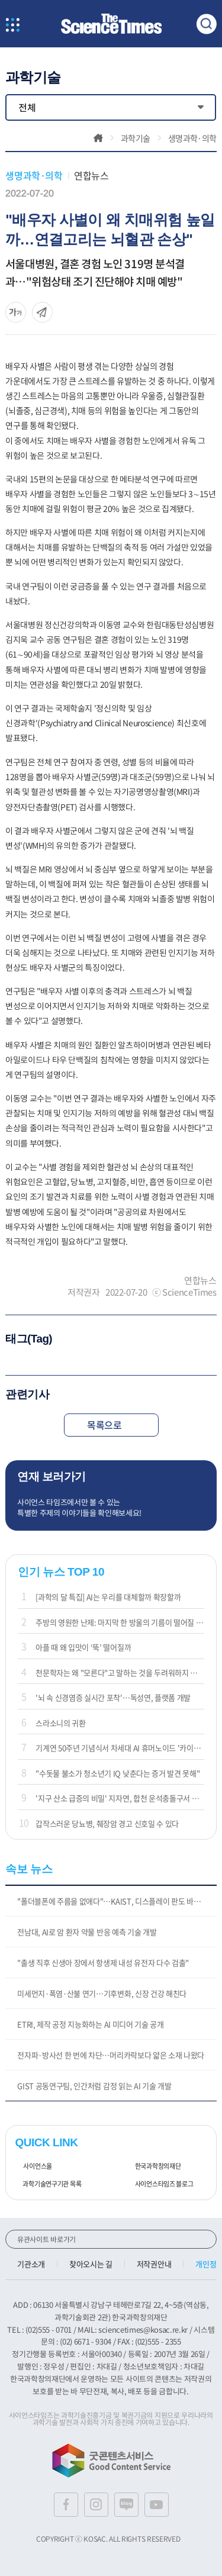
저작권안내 (154, 2263)
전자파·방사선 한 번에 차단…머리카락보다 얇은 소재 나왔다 (110, 2054)
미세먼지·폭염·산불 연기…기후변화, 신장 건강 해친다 (101, 1993)
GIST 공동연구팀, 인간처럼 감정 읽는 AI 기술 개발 (94, 2085)
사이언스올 (33, 2166)
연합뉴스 (91, 175)
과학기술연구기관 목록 (48, 2184)
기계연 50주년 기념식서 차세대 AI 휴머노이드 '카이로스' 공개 (120, 1747)
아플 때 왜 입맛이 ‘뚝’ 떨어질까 (83, 1647)
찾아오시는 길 (90, 2263)
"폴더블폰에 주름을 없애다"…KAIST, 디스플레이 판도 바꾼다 (112, 1901)
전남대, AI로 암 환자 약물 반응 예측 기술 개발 (86, 1931)
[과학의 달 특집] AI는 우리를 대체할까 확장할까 (108, 1596)
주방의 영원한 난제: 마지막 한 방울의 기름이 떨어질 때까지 (120, 1622)
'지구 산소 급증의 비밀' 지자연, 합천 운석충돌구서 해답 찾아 (120, 1798)
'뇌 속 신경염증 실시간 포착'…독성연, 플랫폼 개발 (113, 1697)
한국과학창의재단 (154, 2166)
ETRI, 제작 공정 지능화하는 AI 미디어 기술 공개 (90, 2024)
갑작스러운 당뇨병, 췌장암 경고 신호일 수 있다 (107, 1823)
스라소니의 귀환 (60, 1722)
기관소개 (31, 2263)
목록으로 (110, 1425)
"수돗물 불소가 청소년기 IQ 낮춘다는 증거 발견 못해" (118, 1773)
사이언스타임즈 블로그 (160, 2184)
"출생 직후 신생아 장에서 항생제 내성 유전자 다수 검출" (103, 1962)
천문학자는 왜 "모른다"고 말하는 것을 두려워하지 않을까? (120, 1672)
